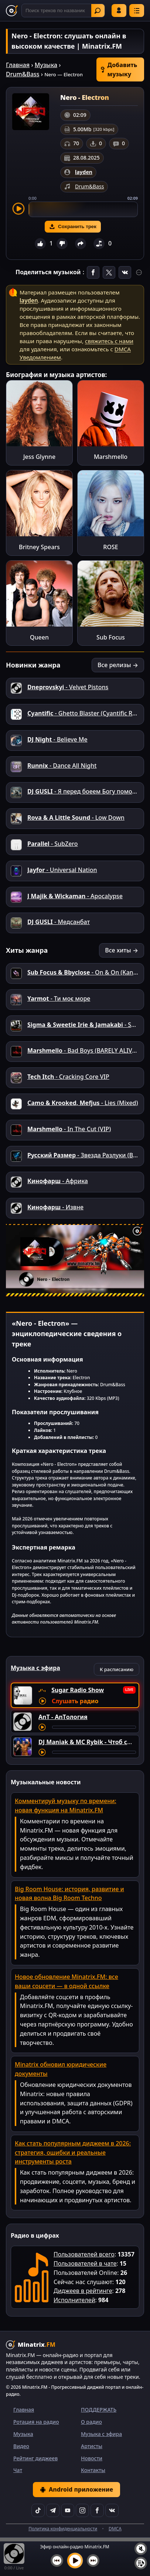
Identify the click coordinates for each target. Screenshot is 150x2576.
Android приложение (76, 2489)
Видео (21, 2446)
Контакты (93, 2470)
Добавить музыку (119, 69)
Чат (17, 2470)
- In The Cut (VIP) (69, 1129)
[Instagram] (82, 2510)
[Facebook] (97, 2510)
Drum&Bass (23, 74)
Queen (39, 637)
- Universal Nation (62, 870)
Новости (91, 2458)
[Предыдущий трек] (57, 2560)
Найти (97, 11)
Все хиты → (121, 950)
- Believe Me (57, 739)
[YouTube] (67, 2510)
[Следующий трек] (93, 2560)
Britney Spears (39, 547)
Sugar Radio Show (77, 1690)
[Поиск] (63, 10)
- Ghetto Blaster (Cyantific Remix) (87, 713)
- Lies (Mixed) (82, 1103)
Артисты (91, 2446)
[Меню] (136, 10)
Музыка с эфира (101, 2433)
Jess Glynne (39, 457)
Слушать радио (75, 1701)
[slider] (83, 209)
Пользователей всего (84, 2254)
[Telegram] (52, 2510)
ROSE (110, 547)
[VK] (112, 2510)
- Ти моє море (58, 998)
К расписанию (116, 1669)
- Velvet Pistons (67, 687)
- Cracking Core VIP (68, 1077)
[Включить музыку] (75, 2560)
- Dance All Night (61, 765)
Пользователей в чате (85, 2263)
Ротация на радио (36, 2421)
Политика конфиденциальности (62, 2529)
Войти (119, 10)
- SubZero (52, 844)
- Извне (55, 1207)
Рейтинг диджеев (35, 2458)
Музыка (46, 65)
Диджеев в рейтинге (83, 2291)
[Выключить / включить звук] (140, 2548)
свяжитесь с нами (109, 341)
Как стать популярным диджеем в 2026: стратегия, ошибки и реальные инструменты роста (73, 2152)
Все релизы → (118, 665)
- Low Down (76, 817)
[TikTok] (38, 2510)
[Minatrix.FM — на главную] (12, 11)
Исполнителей (74, 2300)
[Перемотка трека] (94, 1727)
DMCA (115, 2529)
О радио (91, 2421)
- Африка (57, 1181)
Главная (18, 65)
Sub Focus (110, 637)
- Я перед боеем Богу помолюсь (87, 791)
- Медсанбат (58, 922)
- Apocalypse (75, 896)
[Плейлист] (140, 2563)
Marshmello (110, 457)
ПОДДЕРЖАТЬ (98, 2409)
